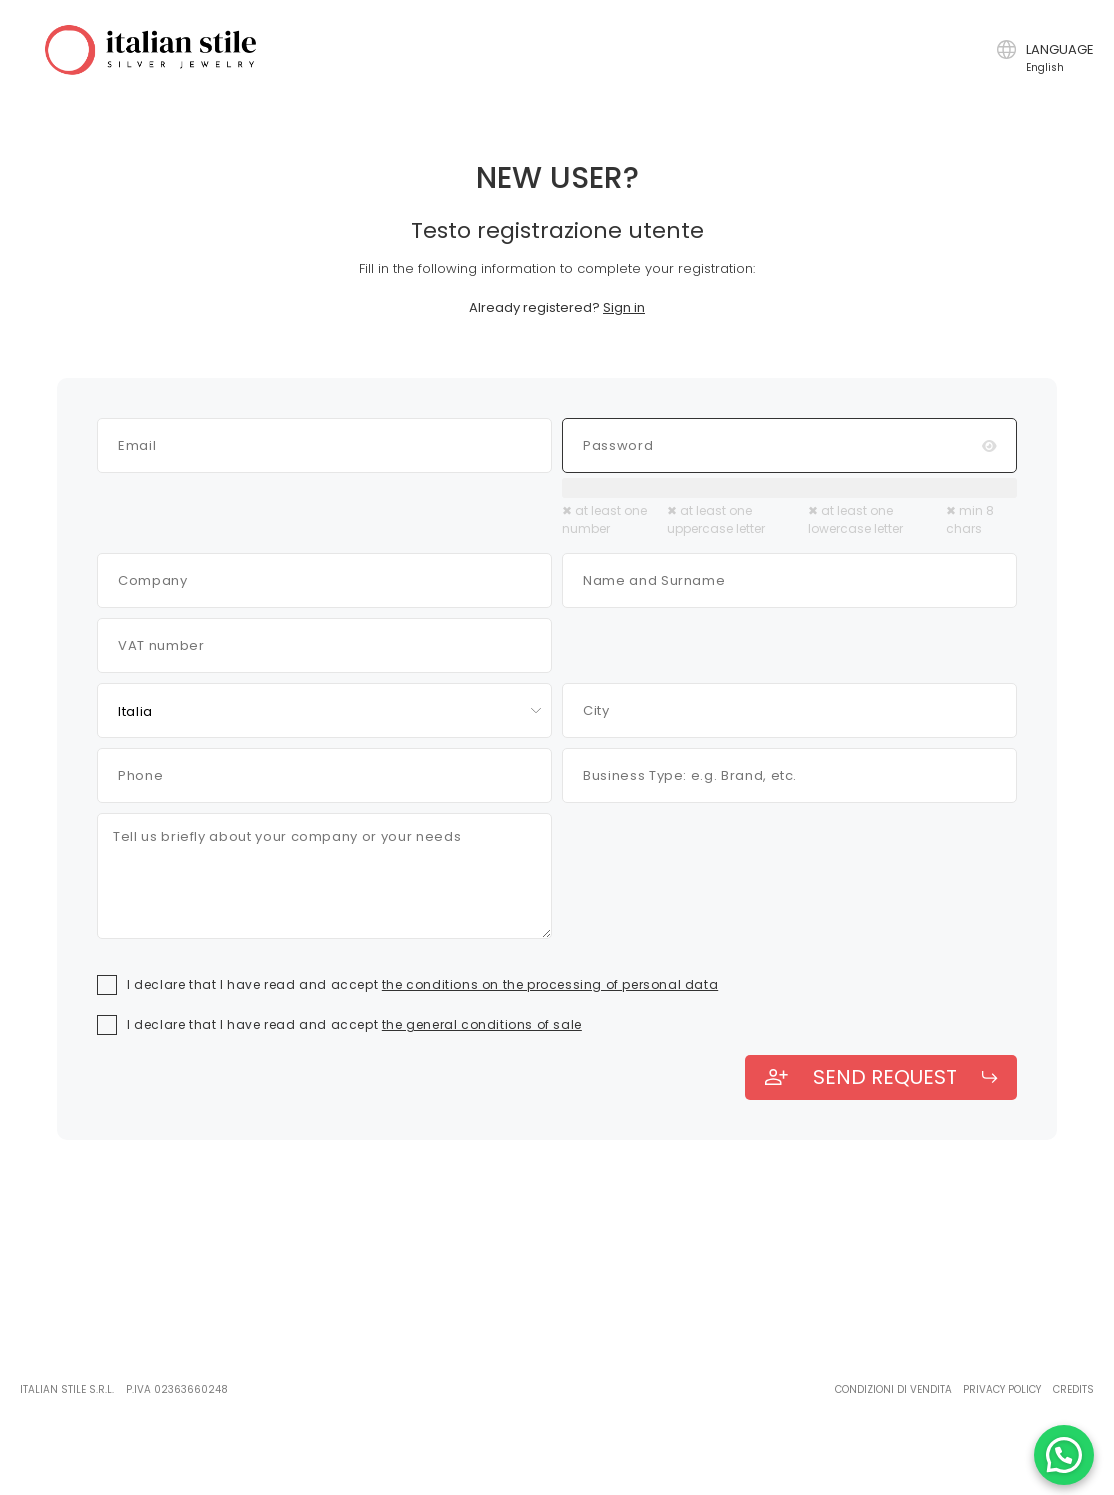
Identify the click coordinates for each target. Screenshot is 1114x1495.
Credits (1073, 1389)
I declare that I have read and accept (422, 984)
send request (881, 1077)
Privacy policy (1002, 1389)
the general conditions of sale (482, 1024)
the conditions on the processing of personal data (550, 984)
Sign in (624, 307)
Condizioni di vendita (893, 1389)
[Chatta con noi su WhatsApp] (1064, 1455)
